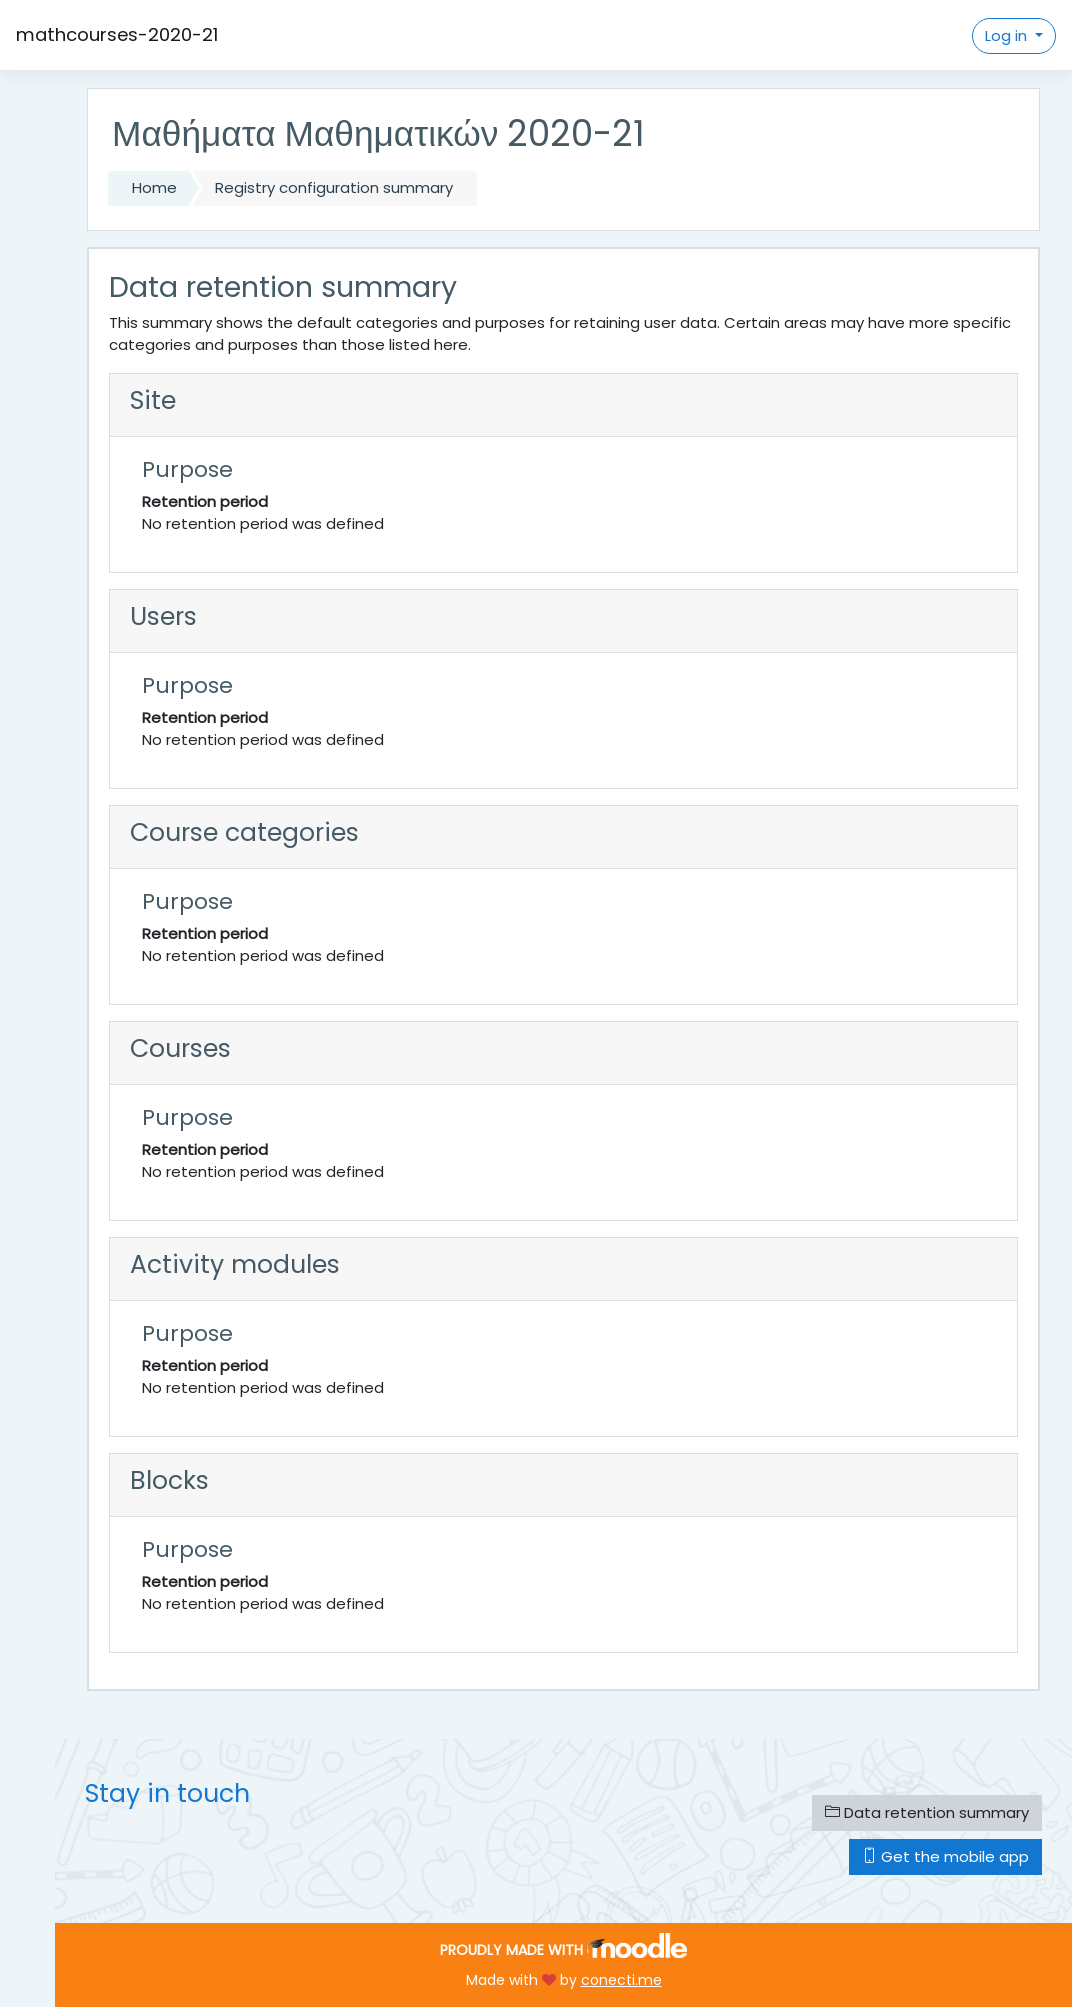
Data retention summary (927, 1812)
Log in (1008, 35)
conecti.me (621, 1980)
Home (154, 187)
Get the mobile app (945, 1856)
